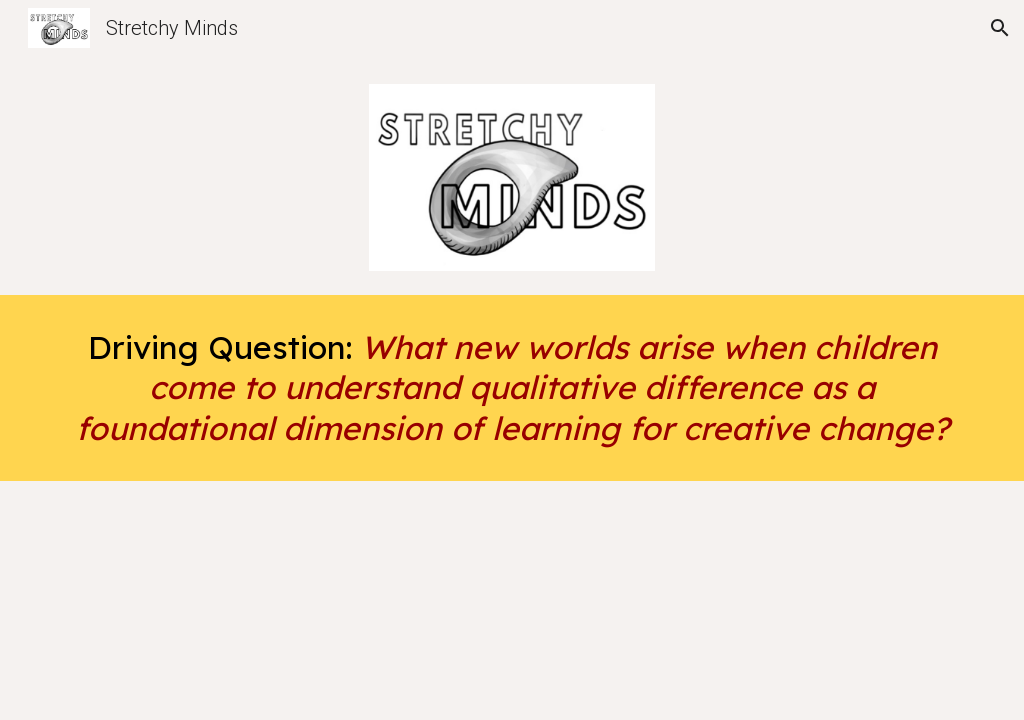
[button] (1000, 28)
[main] (512, 388)
